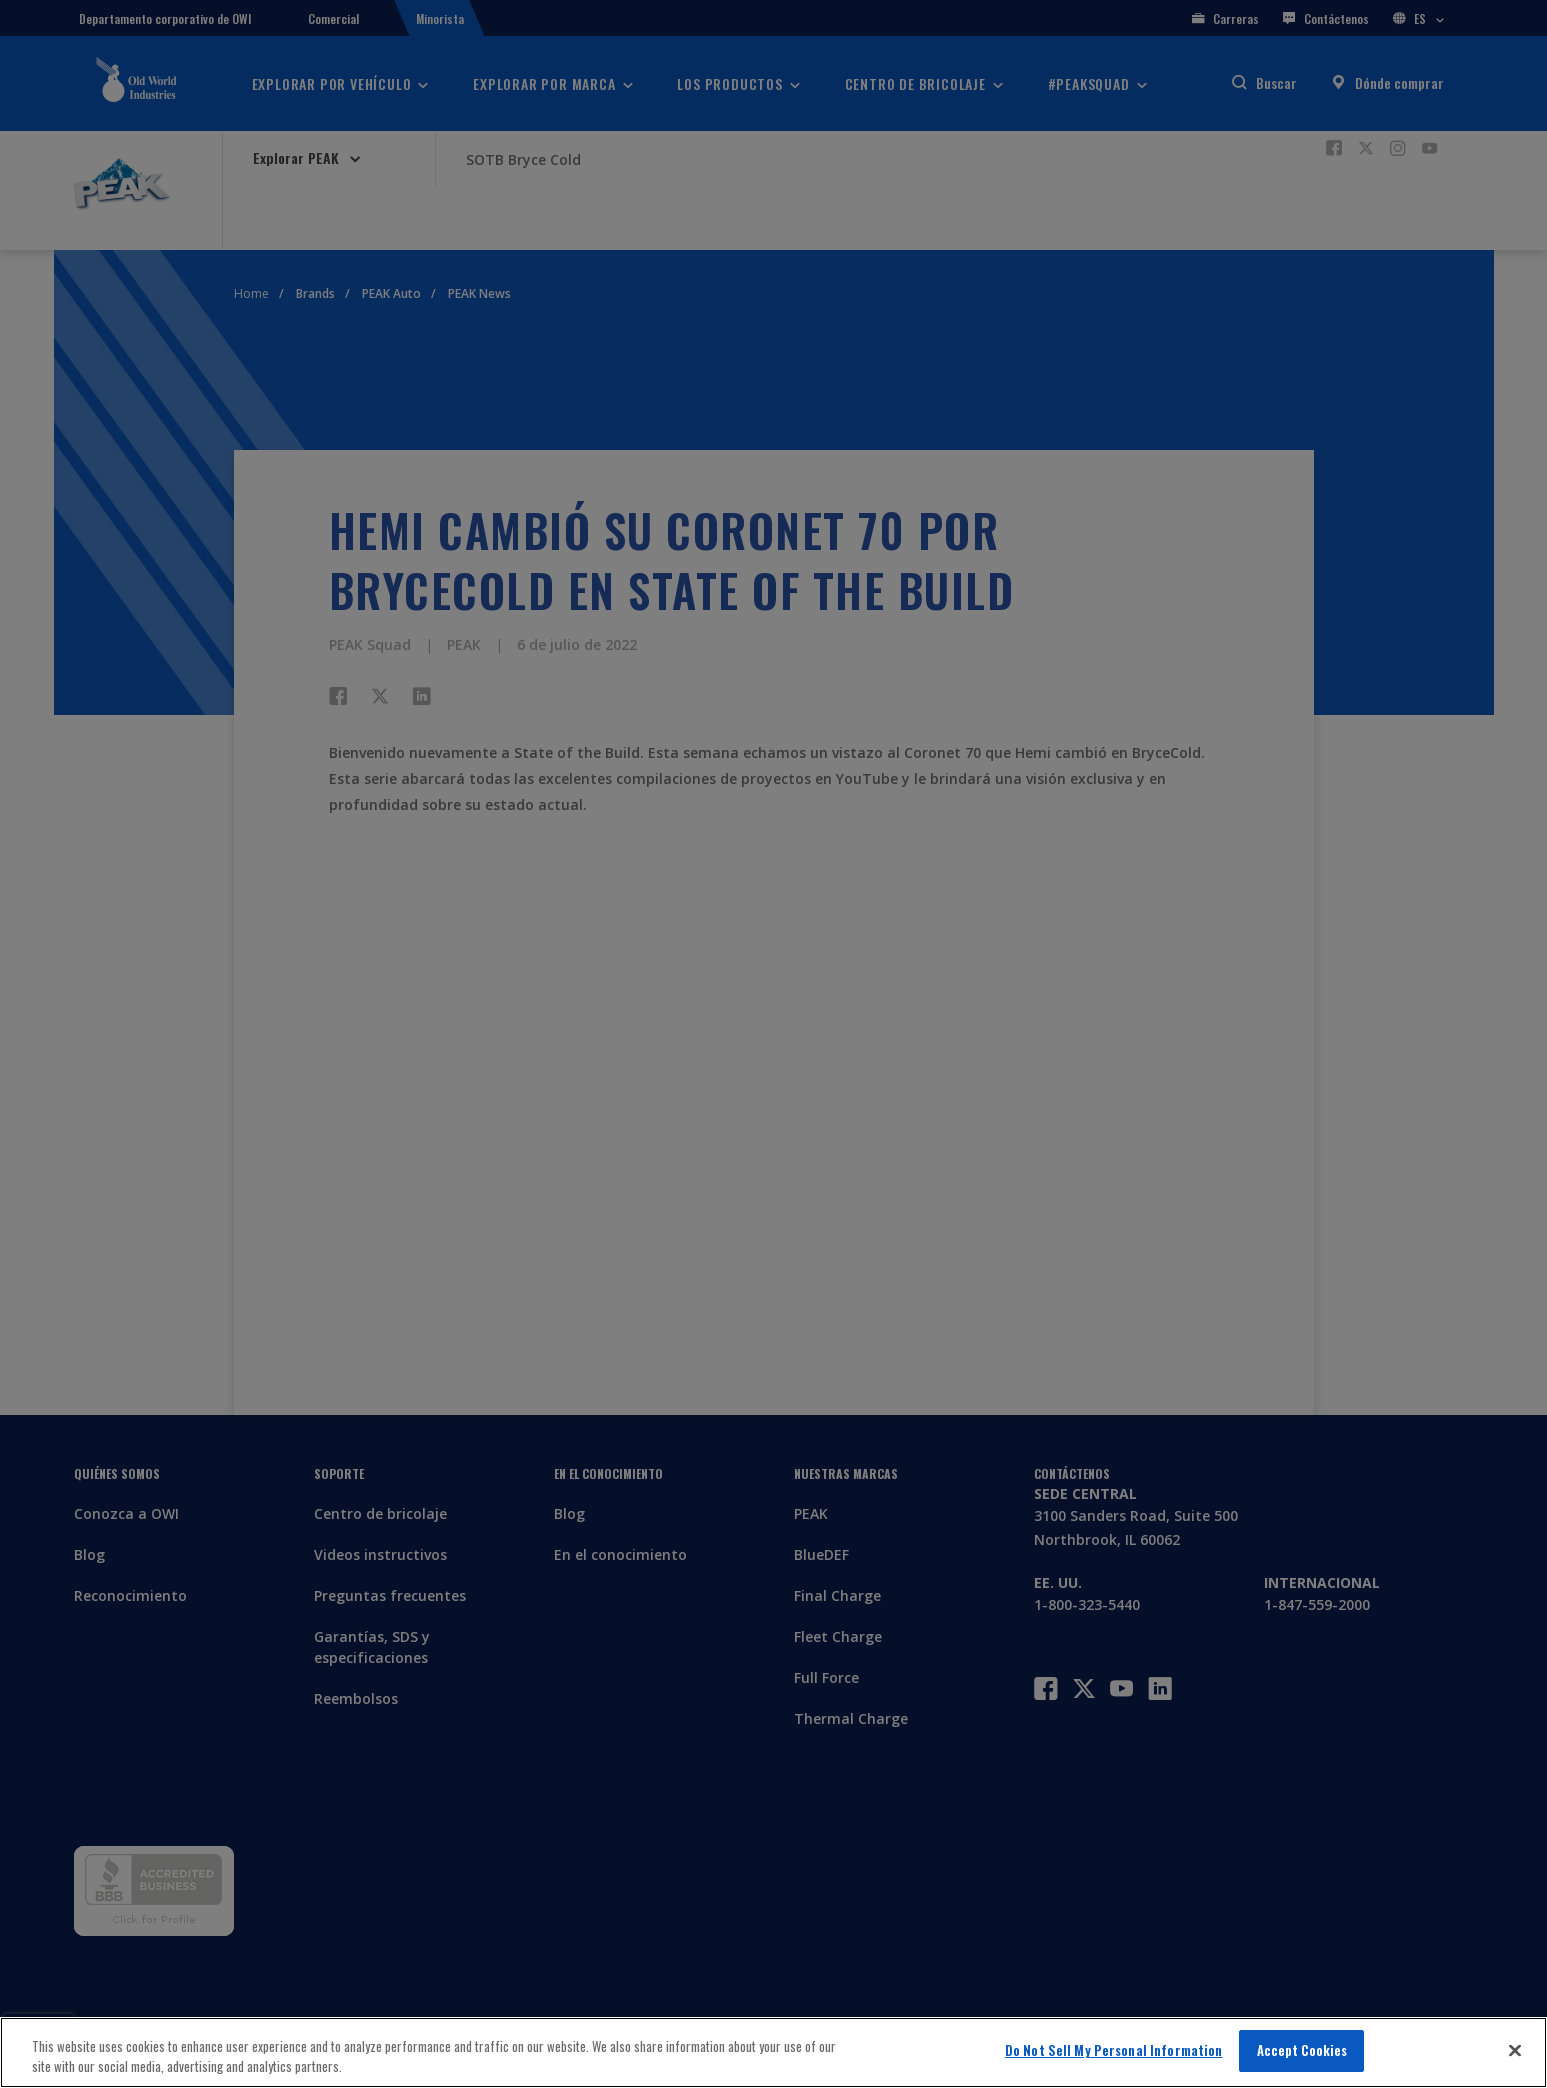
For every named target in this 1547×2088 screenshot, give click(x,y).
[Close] (1515, 2050)
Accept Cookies (1302, 2050)
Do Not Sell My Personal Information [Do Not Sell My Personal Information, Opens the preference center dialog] (1114, 2050)
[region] (773, 2052)
